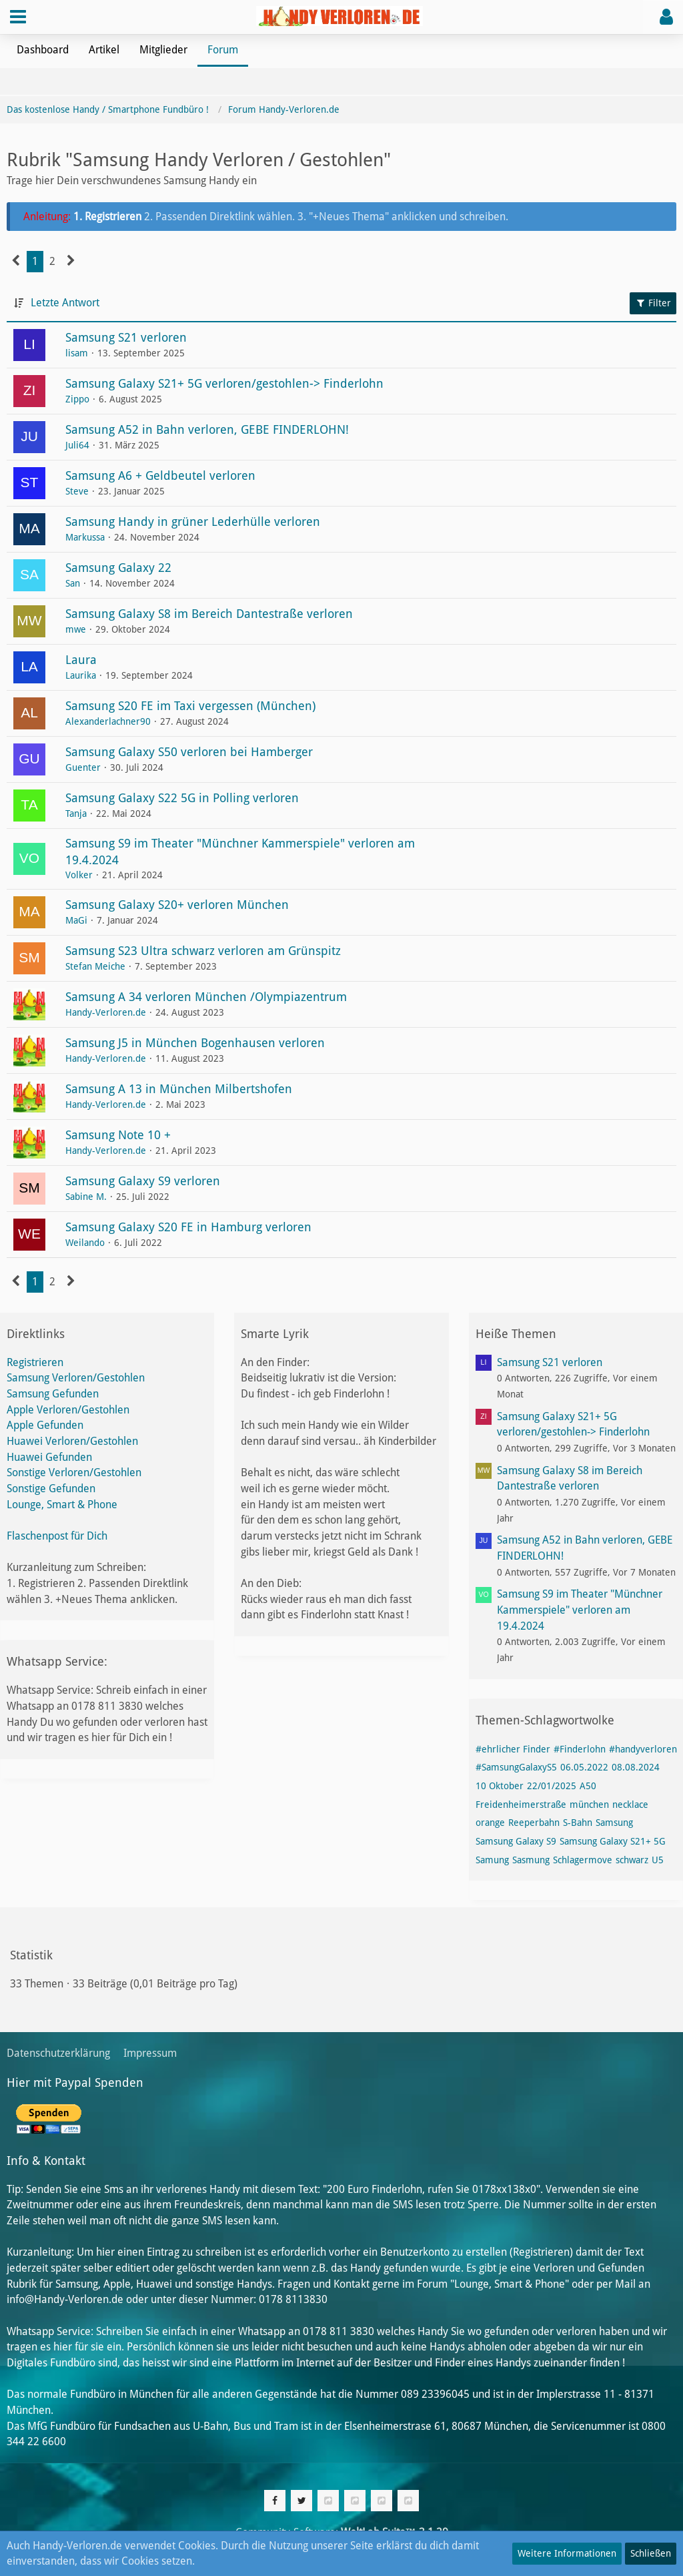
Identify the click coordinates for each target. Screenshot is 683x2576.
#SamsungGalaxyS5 (516, 1767)
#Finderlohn (580, 1749)
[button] (18, 17)
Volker (79, 875)
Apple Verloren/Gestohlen (68, 1409)
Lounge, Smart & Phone (62, 1504)
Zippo (77, 399)
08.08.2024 (636, 1767)
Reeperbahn (534, 1822)
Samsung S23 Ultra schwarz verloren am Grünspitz (203, 951)
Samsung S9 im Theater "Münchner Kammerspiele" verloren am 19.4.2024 (579, 1610)
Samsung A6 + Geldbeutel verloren (160, 475)
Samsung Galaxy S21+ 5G (613, 1841)
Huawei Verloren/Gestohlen (72, 1441)
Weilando (85, 1242)
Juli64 (77, 445)
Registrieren (35, 1362)
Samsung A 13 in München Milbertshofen (178, 1089)
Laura (81, 660)
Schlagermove (582, 1860)
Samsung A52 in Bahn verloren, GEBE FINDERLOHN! (207, 429)
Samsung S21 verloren (126, 337)
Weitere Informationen (567, 2553)
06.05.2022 (584, 1767)
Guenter (83, 767)
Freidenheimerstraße (521, 1804)
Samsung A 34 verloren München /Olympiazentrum (206, 997)
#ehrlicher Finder (513, 1749)
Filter (653, 303)
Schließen (650, 2553)
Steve (77, 491)
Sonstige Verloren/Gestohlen (74, 1472)
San (72, 583)
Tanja (76, 813)
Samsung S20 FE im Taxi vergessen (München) (190, 706)
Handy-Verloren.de (105, 1012)
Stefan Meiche (95, 966)
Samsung (614, 1822)
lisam (76, 353)
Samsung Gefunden (53, 1393)
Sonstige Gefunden (51, 1488)
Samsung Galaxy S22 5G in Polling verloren (182, 798)
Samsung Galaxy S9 (516, 1841)
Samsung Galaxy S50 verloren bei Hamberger (189, 752)
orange (490, 1822)
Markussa (85, 537)
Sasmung (531, 1860)
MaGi (76, 920)
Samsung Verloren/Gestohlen (76, 1377)
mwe (75, 629)
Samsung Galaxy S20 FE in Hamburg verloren (188, 1227)
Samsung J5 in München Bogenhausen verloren (195, 1043)
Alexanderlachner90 (108, 721)
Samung (492, 1860)
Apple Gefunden (45, 1425)
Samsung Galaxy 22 (118, 568)
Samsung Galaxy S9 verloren (142, 1181)
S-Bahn (577, 1822)
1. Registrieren (108, 216)
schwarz (632, 1860)
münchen (589, 1804)
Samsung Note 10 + (118, 1135)
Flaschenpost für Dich (57, 1536)
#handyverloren (643, 1749)
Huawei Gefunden (49, 1457)
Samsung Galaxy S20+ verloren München (177, 905)
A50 (588, 1786)
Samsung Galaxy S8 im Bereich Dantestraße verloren (209, 614)
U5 (658, 1860)
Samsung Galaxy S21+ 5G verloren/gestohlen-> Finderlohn (224, 383)
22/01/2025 (551, 1786)
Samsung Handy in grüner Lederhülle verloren (192, 522)
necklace (630, 1804)
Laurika (80, 675)
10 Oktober (500, 1786)
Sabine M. (86, 1196)
